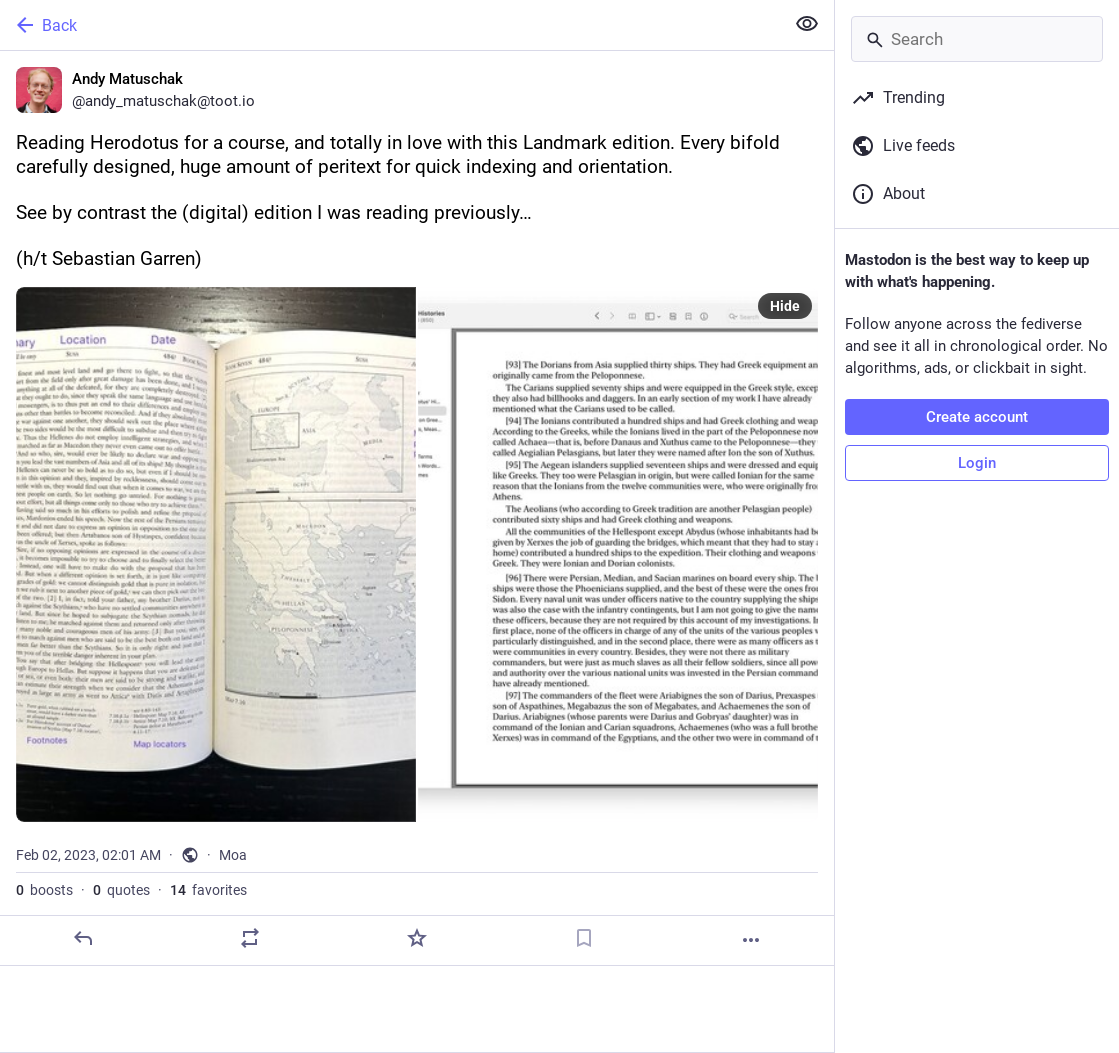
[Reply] (83, 938)
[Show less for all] (807, 24)
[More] (751, 940)
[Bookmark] (584, 938)
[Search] (977, 39)
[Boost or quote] (250, 938)
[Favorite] (417, 938)
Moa (233, 855)
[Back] (390, 25)
